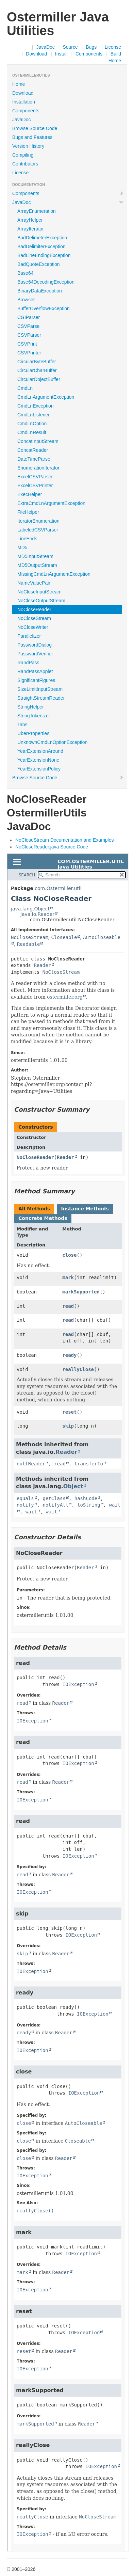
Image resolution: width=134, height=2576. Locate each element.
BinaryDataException (39, 290)
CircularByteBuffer (36, 361)
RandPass (28, 662)
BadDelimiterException (41, 246)
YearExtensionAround (40, 751)
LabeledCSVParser (37, 529)
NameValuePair (33, 583)
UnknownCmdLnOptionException (52, 742)
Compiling (22, 155)
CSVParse (28, 326)
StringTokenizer (33, 715)
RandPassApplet (35, 671)
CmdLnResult (31, 432)
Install (61, 54)
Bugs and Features (32, 137)
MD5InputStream (35, 556)
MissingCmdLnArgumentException (53, 574)
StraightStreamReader (41, 698)
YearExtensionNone (38, 760)
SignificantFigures (36, 680)
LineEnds (27, 538)
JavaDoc (45, 47)
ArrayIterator (30, 229)
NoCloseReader (34, 609)
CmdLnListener (33, 414)
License (113, 47)
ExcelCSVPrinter (35, 485)
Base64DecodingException (45, 282)
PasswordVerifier (35, 653)
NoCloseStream (34, 618)
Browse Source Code (34, 128)
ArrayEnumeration (36, 211)
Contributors (25, 163)
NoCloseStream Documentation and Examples (64, 840)
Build (116, 54)
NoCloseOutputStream (41, 600)
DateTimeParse (33, 459)
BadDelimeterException (42, 237)
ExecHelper (29, 494)
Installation (23, 102)
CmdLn (25, 388)
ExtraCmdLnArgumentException (51, 503)
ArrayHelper (30, 220)
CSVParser (29, 335)
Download (36, 54)
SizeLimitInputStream (40, 689)
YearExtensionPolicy (39, 769)
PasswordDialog (34, 645)
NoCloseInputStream (39, 591)
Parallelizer (29, 636)
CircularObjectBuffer (38, 379)
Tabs (22, 724)
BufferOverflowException (43, 308)
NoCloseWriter (32, 627)
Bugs (91, 47)
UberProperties (33, 733)
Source (70, 47)
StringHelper (30, 707)
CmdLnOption (32, 423)
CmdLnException (35, 406)
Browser (26, 299)
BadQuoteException (38, 264)
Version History (28, 146)
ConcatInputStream (37, 441)
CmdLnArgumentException (45, 397)
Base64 (25, 273)
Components (89, 54)
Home (114, 60)
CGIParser (28, 317)
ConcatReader (32, 450)
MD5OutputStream (37, 565)
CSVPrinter (29, 352)
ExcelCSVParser (35, 476)
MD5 (22, 547)
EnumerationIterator (38, 468)
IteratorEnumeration (38, 521)
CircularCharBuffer (37, 370)
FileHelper (28, 512)
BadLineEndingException (43, 255)
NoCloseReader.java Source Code (51, 846)
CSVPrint (27, 344)
